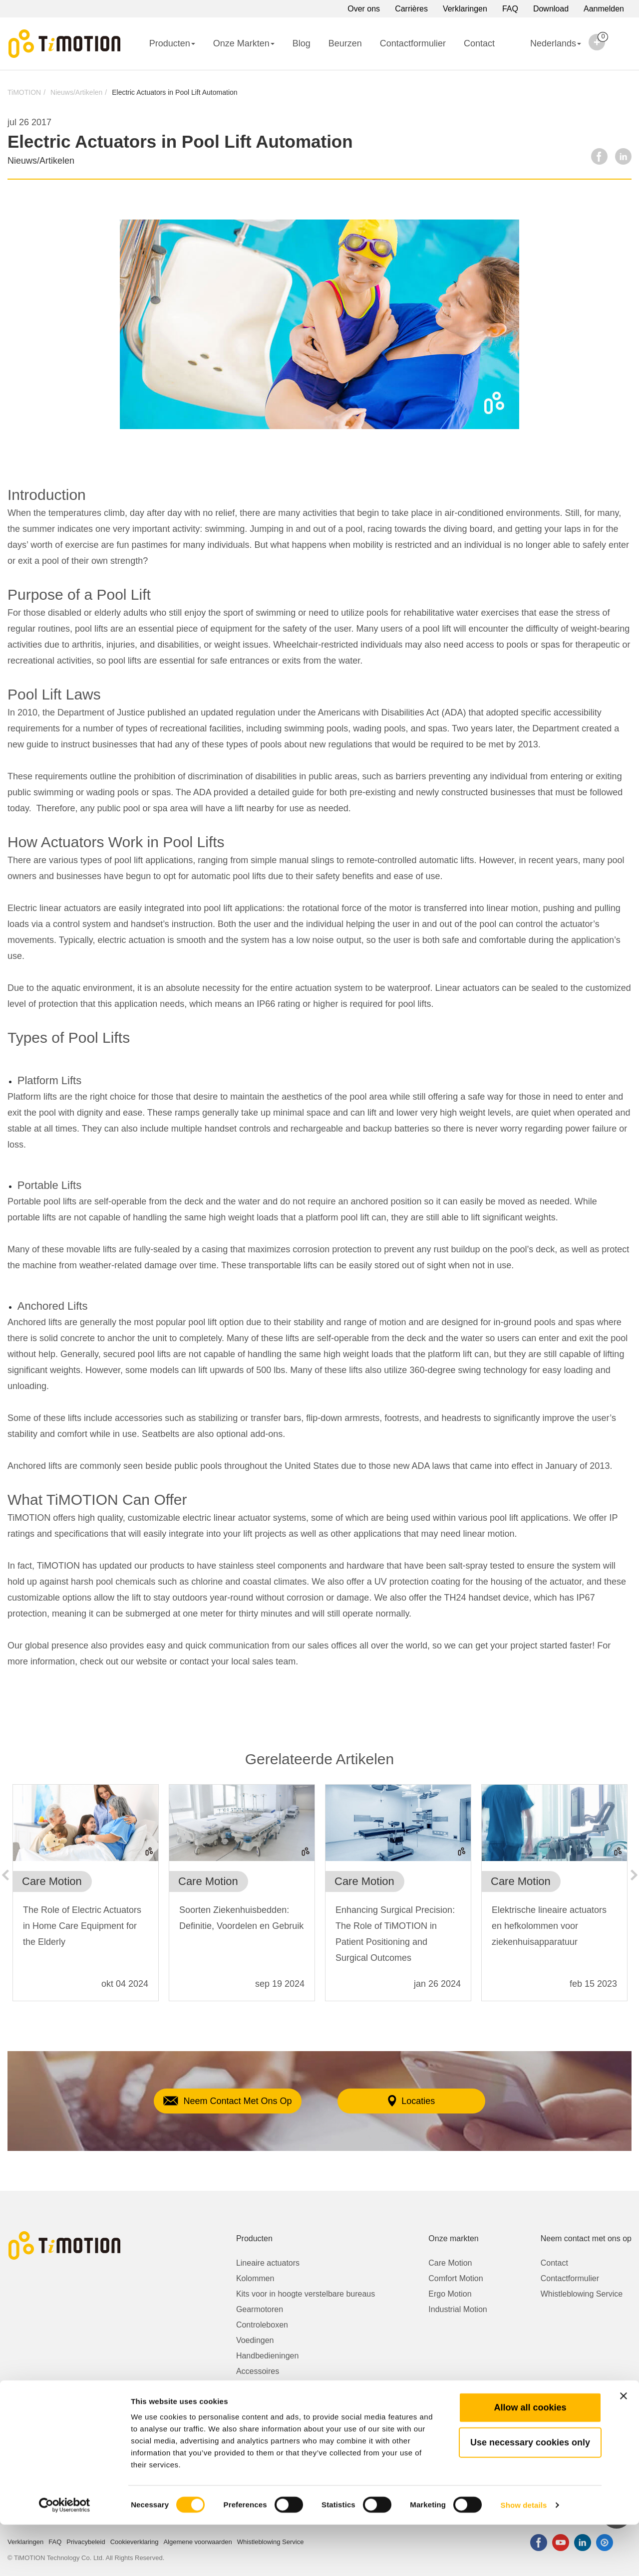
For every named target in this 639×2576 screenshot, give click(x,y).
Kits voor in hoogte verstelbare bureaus (305, 2294)
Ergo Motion (449, 2294)
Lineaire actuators (268, 2263)
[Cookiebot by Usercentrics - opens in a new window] (64, 2556)
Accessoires (257, 2371)
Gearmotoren (259, 2309)
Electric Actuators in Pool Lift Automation (174, 92)
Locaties (423, 2101)
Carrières (411, 8)
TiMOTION (24, 92)
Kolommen (255, 2278)
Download (551, 8)
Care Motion (450, 2263)
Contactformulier (413, 43)
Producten (172, 43)
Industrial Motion (457, 2309)
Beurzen (345, 43)
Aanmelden (604, 8)
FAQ (510, 8)
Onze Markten (244, 43)
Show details (524, 2556)
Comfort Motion (455, 2278)
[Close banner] (623, 2447)
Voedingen (255, 2340)
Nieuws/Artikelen (76, 92)
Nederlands (547, 50)
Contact (479, 43)
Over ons (363, 8)
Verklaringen (465, 8)
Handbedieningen (267, 2355)
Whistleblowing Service (582, 2294)
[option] (85, 1897)
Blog (302, 43)
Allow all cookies (530, 2459)
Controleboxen (262, 2325)
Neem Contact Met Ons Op (214, 2101)
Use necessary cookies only (530, 2494)
